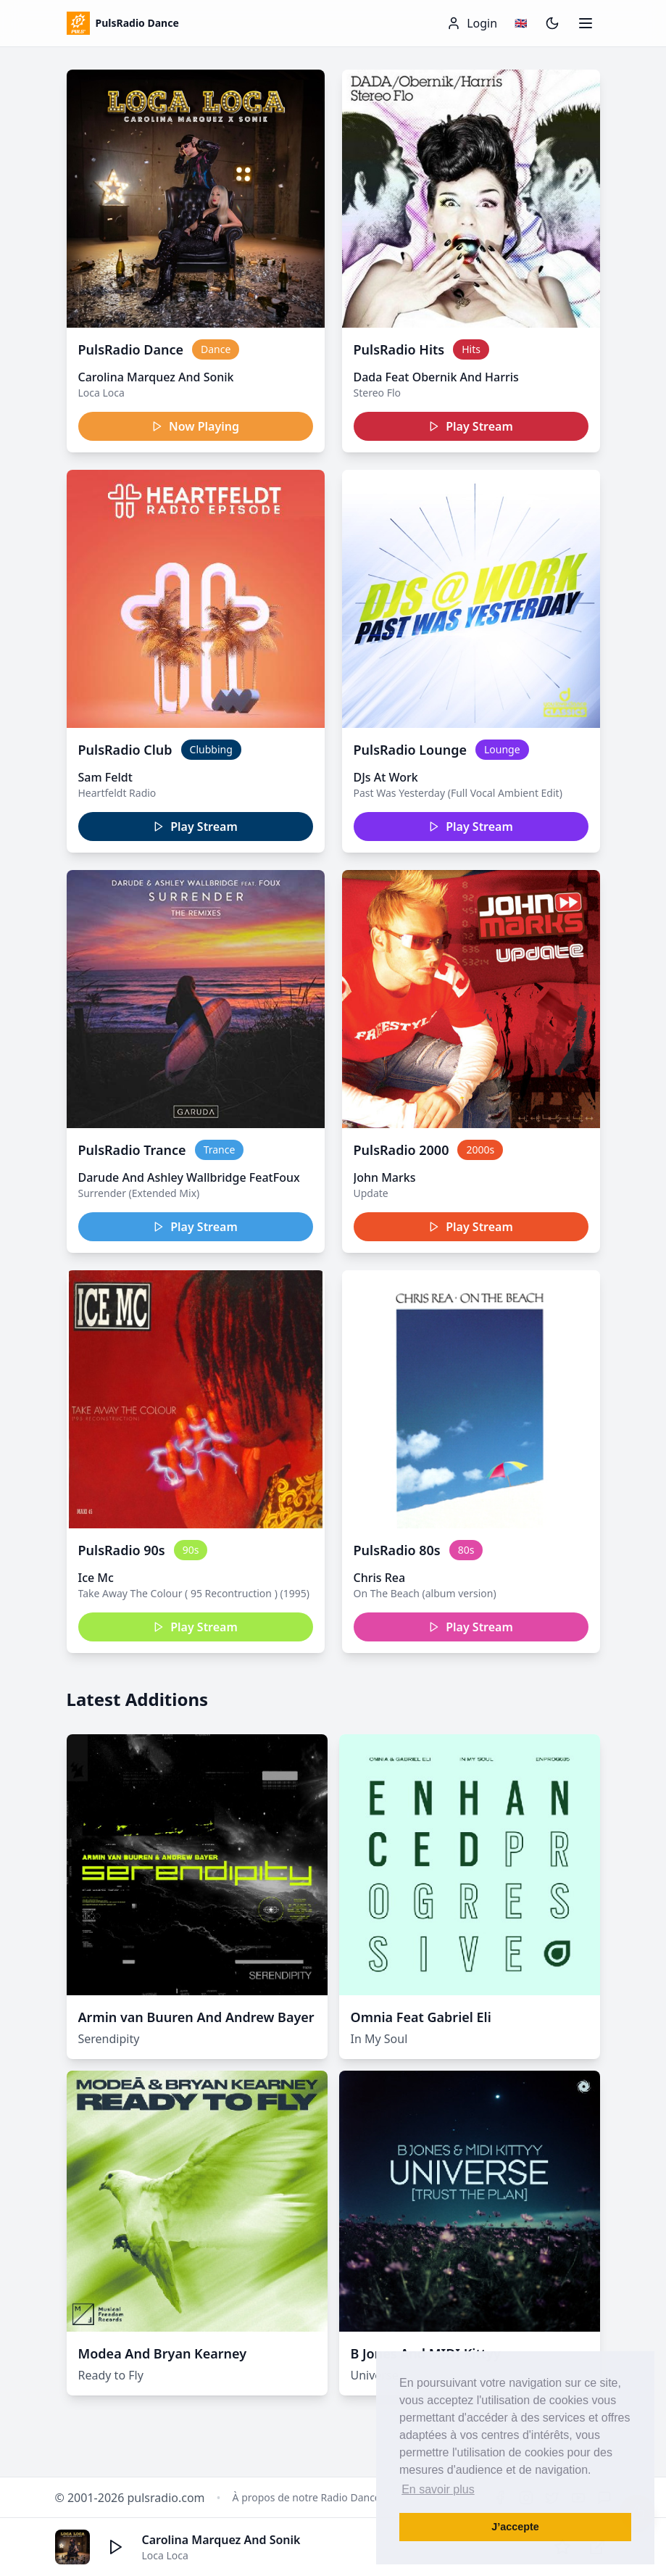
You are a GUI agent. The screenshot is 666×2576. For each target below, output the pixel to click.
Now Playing (195, 426)
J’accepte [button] (515, 2526)
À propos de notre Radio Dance (306, 2497)
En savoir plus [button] (438, 2489)
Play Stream (470, 426)
